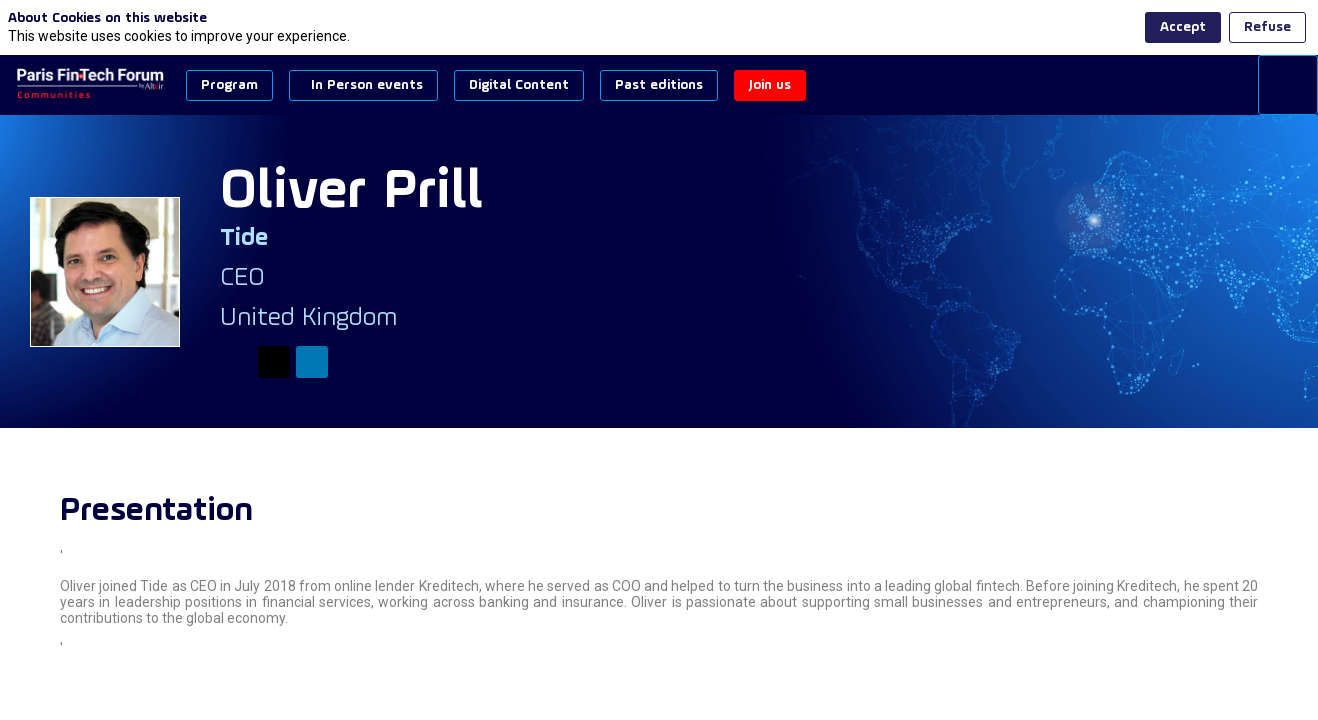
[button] (229, 85)
